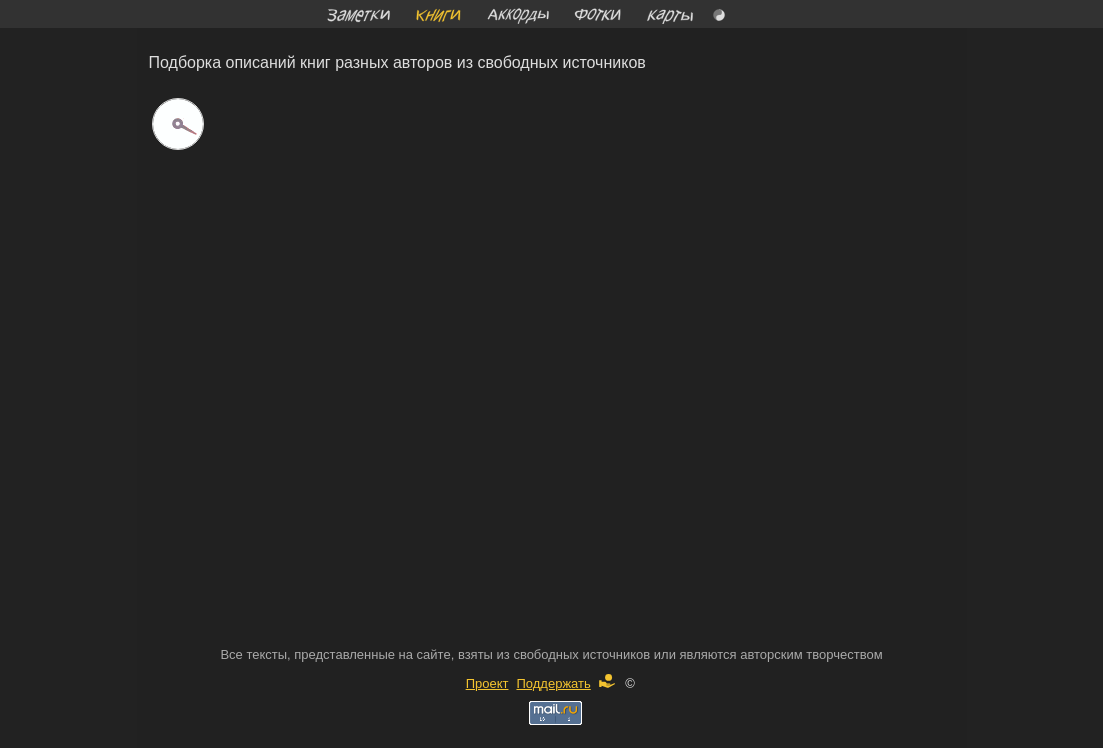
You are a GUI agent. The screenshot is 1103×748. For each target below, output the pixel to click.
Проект (487, 683)
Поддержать (565, 683)
